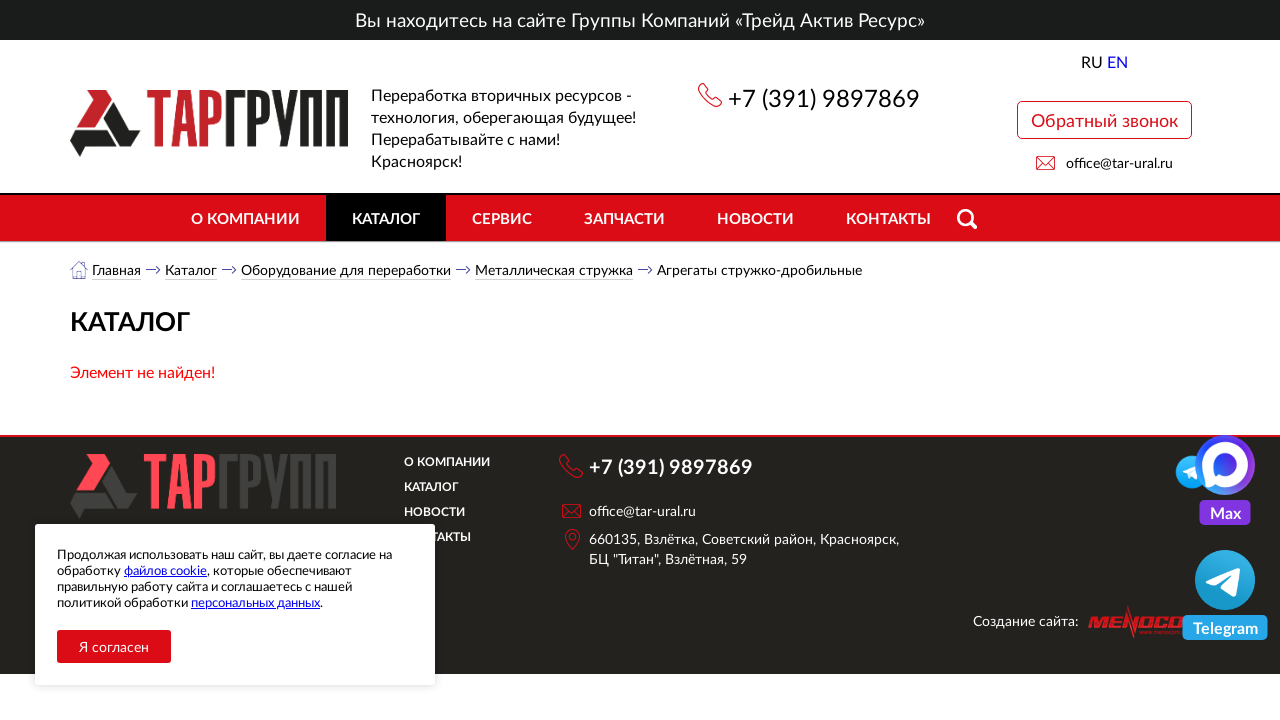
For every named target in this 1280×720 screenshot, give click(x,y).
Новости (755, 218)
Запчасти (624, 218)
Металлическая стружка (554, 269)
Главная (116, 269)
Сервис (502, 218)
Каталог (386, 218)
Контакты (888, 218)
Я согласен (114, 646)
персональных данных (255, 602)
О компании (245, 218)
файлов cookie (165, 570)
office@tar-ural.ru (1119, 162)
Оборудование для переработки (346, 269)
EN (1117, 61)
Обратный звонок (1104, 120)
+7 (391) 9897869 (824, 97)
